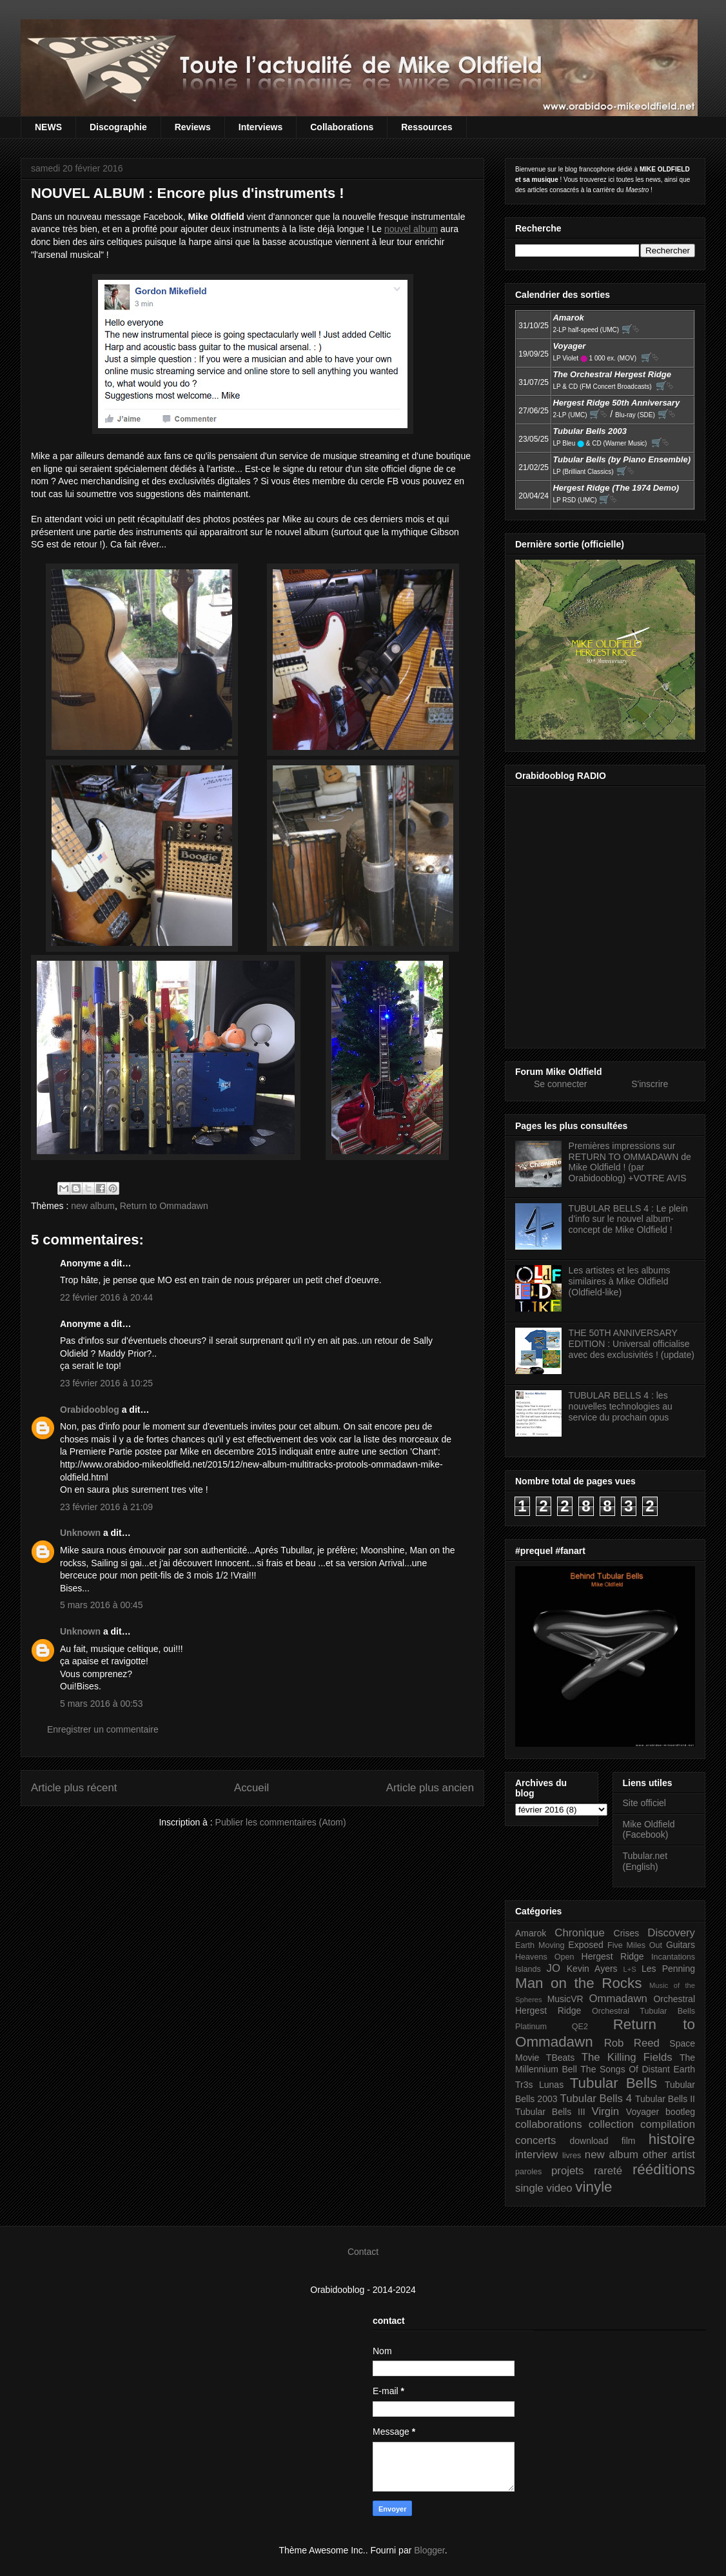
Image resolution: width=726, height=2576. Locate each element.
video (560, 2188)
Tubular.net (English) (645, 1861)
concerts (535, 2140)
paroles (528, 2171)
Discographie (118, 127)
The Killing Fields (627, 2057)
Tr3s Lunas (539, 2084)
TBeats (560, 2057)
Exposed (585, 1945)
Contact (363, 2252)
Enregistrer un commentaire (103, 1729)
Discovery (671, 1933)
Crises (627, 1933)
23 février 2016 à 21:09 (106, 1507)
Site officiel (644, 1803)
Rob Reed (632, 2043)
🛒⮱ (631, 329)
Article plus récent (74, 1788)
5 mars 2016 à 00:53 (101, 1703)
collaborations (548, 2124)
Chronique (579, 1933)
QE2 (580, 2026)
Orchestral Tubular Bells (643, 2011)
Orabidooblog (89, 1409)
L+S (629, 1969)
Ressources (426, 127)
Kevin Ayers (592, 1968)
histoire (672, 2139)
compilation (667, 2124)
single (529, 2188)
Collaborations (341, 127)
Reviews (193, 127)
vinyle (593, 2187)
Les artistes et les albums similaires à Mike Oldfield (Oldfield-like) (620, 1281)
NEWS (48, 127)
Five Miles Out (634, 1945)
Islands (528, 1969)
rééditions (664, 2169)
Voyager (642, 2112)
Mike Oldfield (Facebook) (649, 1829)
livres (571, 2155)
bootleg (680, 2112)
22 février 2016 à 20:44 (106, 1297)
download (589, 2141)
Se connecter (560, 1084)
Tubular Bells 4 (596, 2098)
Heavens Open (544, 1956)
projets (567, 2171)
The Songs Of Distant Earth (637, 2069)
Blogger (429, 2550)
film (629, 2141)
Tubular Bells (613, 2083)
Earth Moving (540, 1945)
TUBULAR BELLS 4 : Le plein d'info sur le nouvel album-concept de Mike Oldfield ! (628, 1219)
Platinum (531, 2026)
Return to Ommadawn (164, 1206)
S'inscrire (649, 1084)
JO (553, 1968)
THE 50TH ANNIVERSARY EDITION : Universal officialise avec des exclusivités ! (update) (631, 1344)
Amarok (530, 1933)
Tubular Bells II (665, 2099)
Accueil (251, 1788)
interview (536, 2154)
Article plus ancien (430, 1788)
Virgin (606, 2111)
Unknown (80, 1533)
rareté (608, 2171)
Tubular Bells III (550, 2112)
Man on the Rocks (578, 1983)
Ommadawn (618, 1998)
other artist (669, 2154)
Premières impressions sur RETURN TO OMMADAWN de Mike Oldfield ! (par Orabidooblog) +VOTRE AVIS (630, 1162)
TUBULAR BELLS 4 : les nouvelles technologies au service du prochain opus (620, 1406)
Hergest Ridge (613, 1956)
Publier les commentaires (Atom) (280, 1822)
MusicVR (565, 1999)
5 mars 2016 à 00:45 (101, 1605)
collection (611, 2124)
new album (93, 1206)
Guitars (680, 1945)
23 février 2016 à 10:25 (106, 1383)
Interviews (260, 127)
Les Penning (668, 1968)
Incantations (673, 1956)
